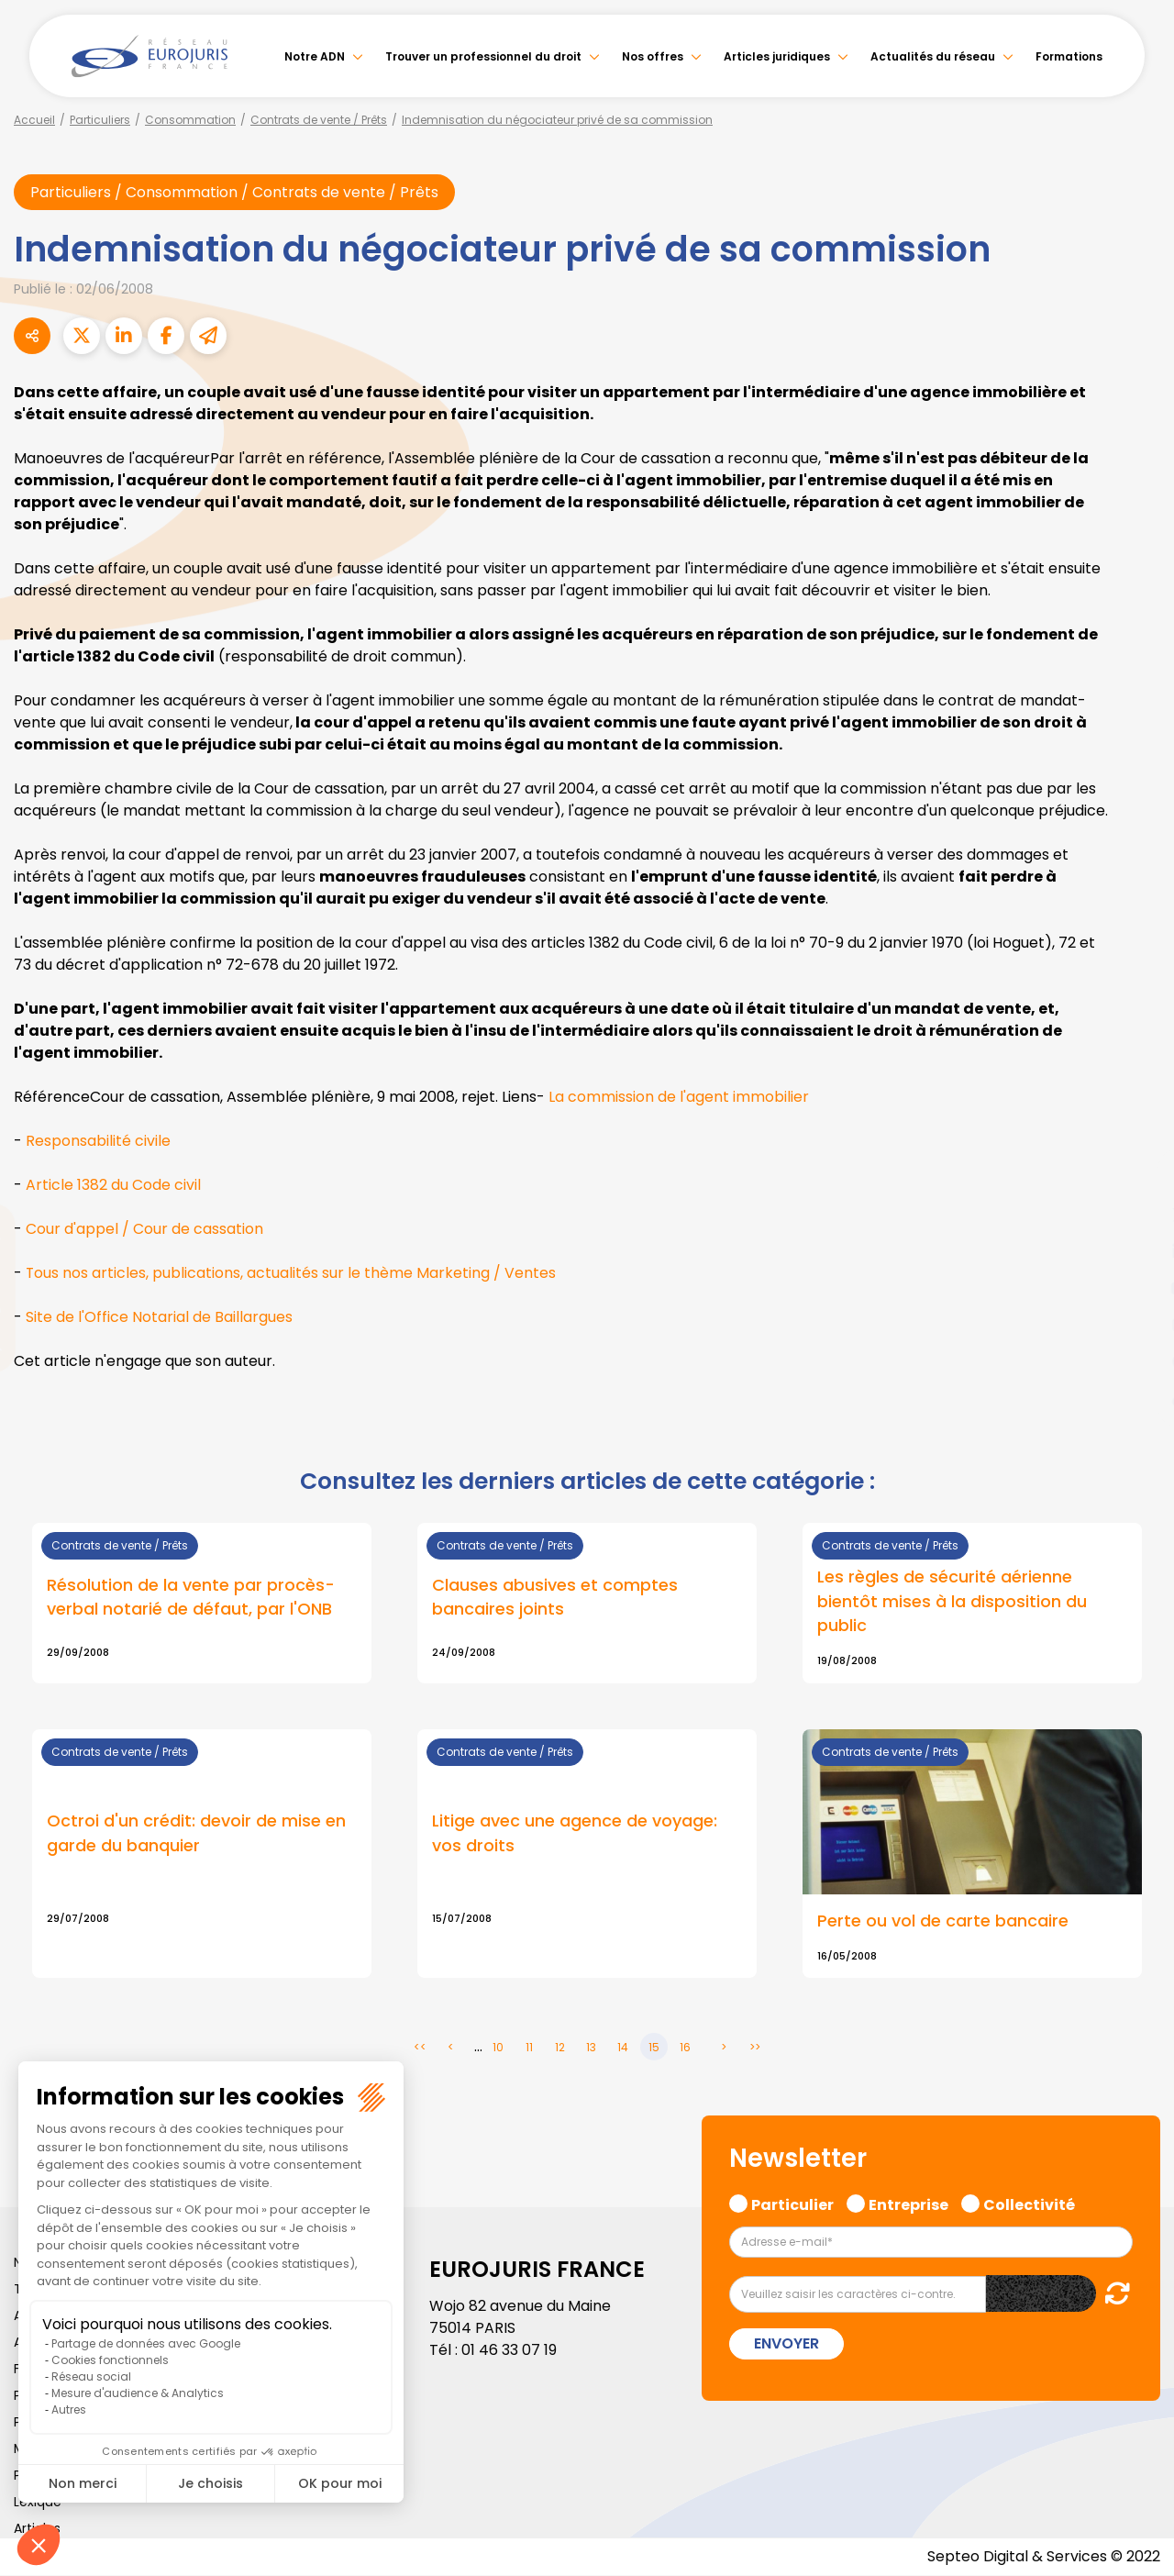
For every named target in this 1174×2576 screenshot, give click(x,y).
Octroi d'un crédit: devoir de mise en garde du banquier (196, 1834)
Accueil (34, 120)
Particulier (792, 2202)
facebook (1137, 1178)
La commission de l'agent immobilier (678, 1096)
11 (529, 2047)
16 (685, 2047)
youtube (1137, 1288)
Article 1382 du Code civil (113, 1184)
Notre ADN (314, 56)
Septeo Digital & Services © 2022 (1043, 2557)
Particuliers (100, 120)
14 (622, 2047)
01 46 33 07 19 (509, 2350)
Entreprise (908, 2202)
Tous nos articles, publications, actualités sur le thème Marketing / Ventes (291, 1272)
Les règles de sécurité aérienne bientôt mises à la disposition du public (952, 1602)
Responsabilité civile (98, 1140)
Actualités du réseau (932, 56)
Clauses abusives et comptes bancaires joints (555, 1598)
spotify (1137, 1361)
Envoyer (786, 2344)
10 (498, 2047)
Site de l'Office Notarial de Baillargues (159, 1316)
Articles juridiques (777, 56)
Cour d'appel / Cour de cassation (144, 1228)
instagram (1137, 1324)
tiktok (1137, 1398)
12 (560, 2047)
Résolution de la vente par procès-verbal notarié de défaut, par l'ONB (191, 1598)
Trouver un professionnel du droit (483, 56)
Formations (1069, 56)
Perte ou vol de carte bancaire (943, 1921)
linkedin (1137, 1251)
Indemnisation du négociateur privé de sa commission (557, 120)
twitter (1137, 1214)
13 (591, 2047)
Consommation (190, 120)
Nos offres (652, 56)
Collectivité (1029, 2202)
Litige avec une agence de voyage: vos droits (574, 1834)
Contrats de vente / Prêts (318, 120)
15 (653, 2047)
